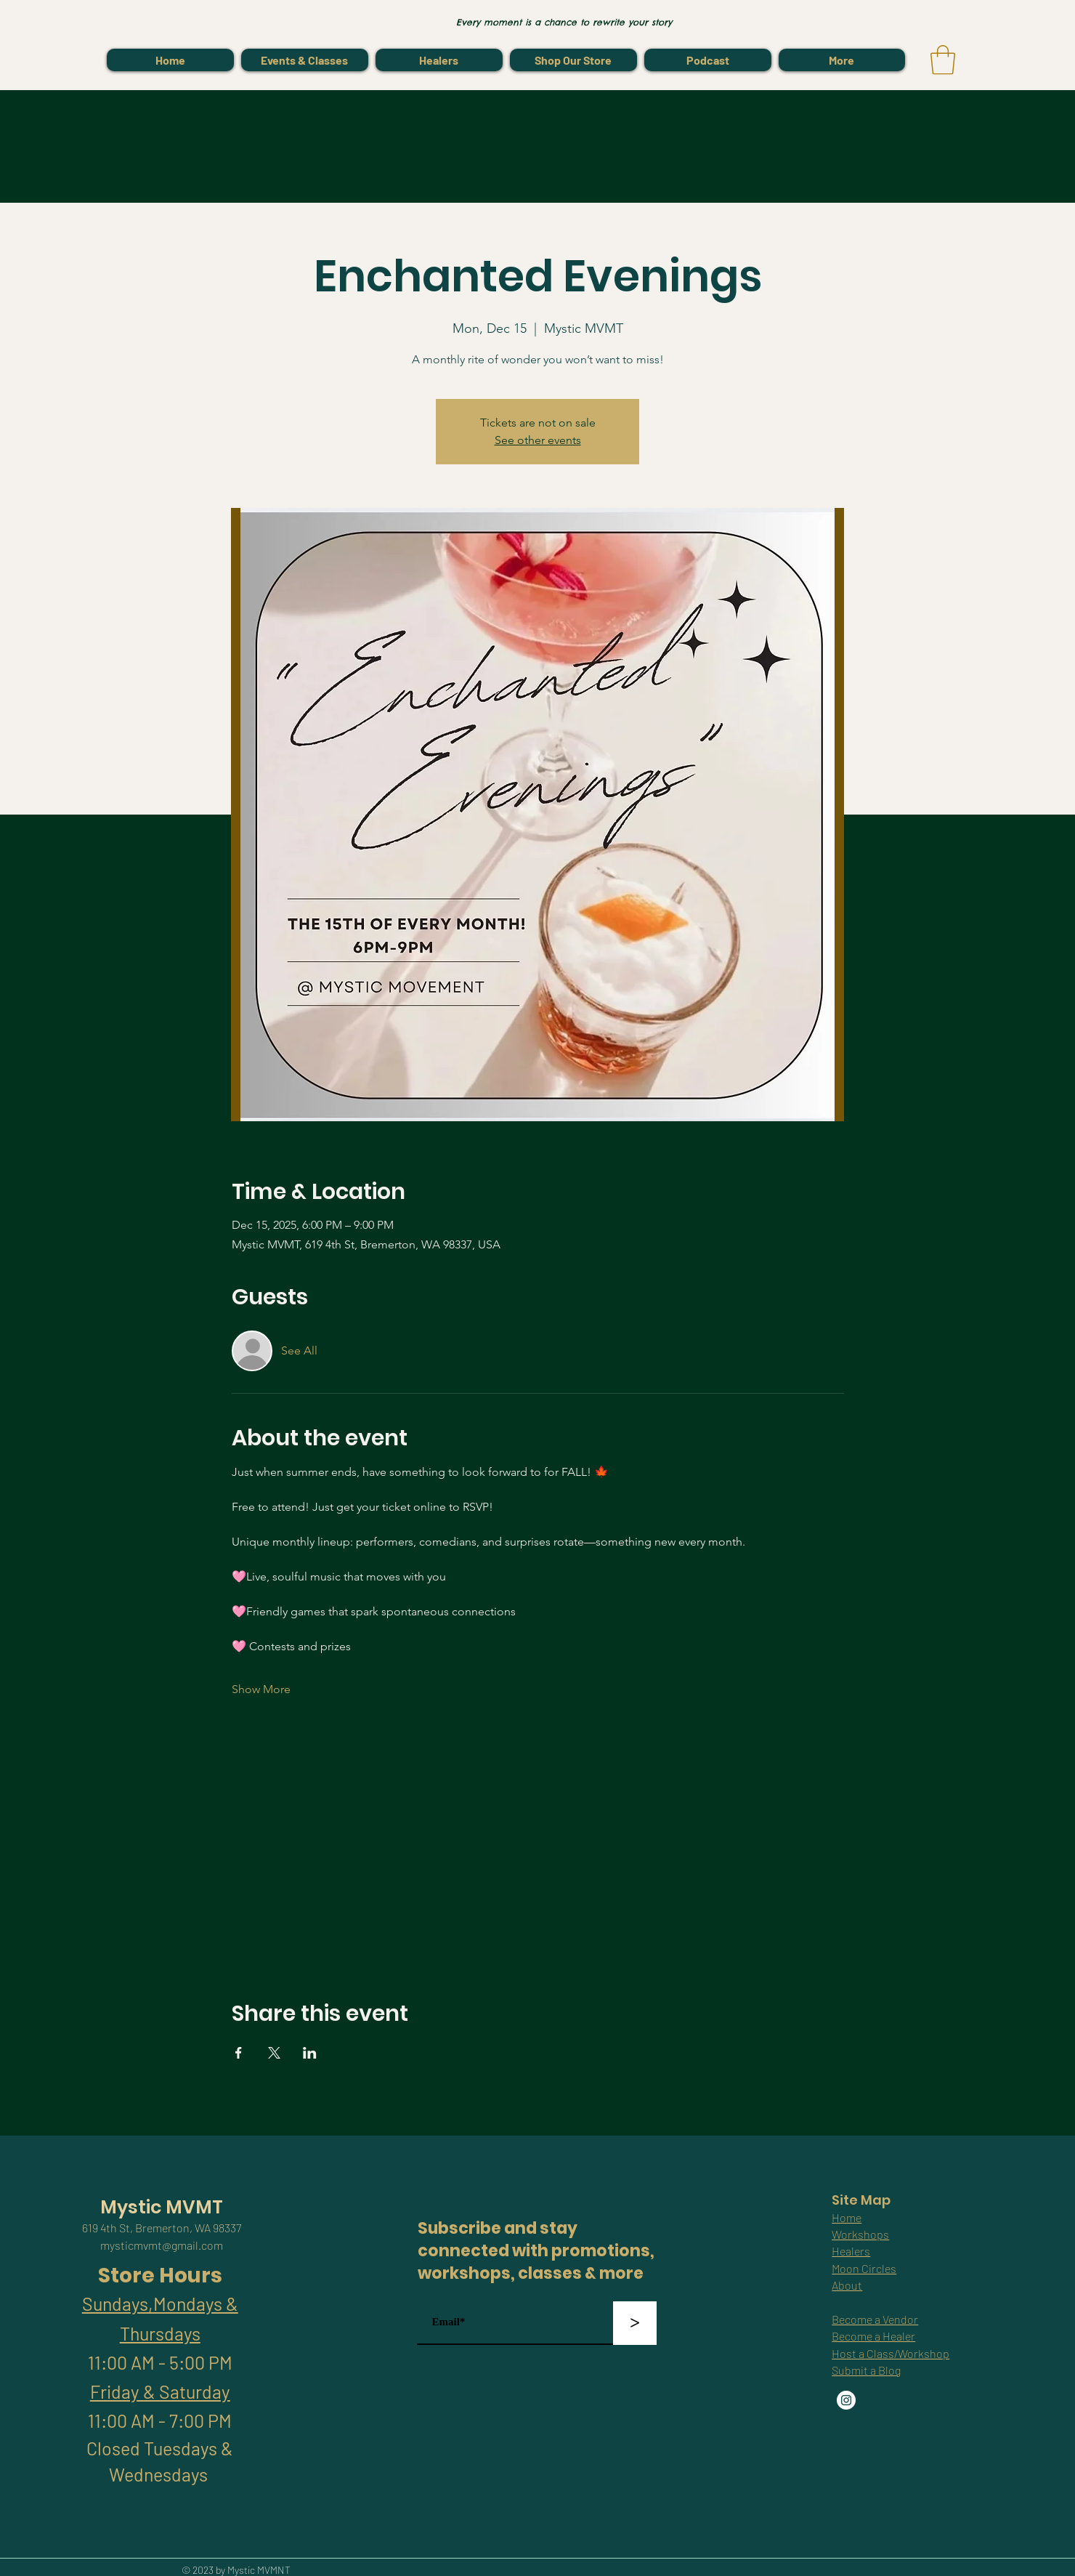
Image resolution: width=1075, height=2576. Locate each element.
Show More (261, 1689)
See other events (538, 440)
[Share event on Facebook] (239, 2053)
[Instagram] (846, 2400)
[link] (942, 59)
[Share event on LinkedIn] (310, 2053)
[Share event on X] (274, 2053)
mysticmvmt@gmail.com (161, 2245)
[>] (635, 2323)
